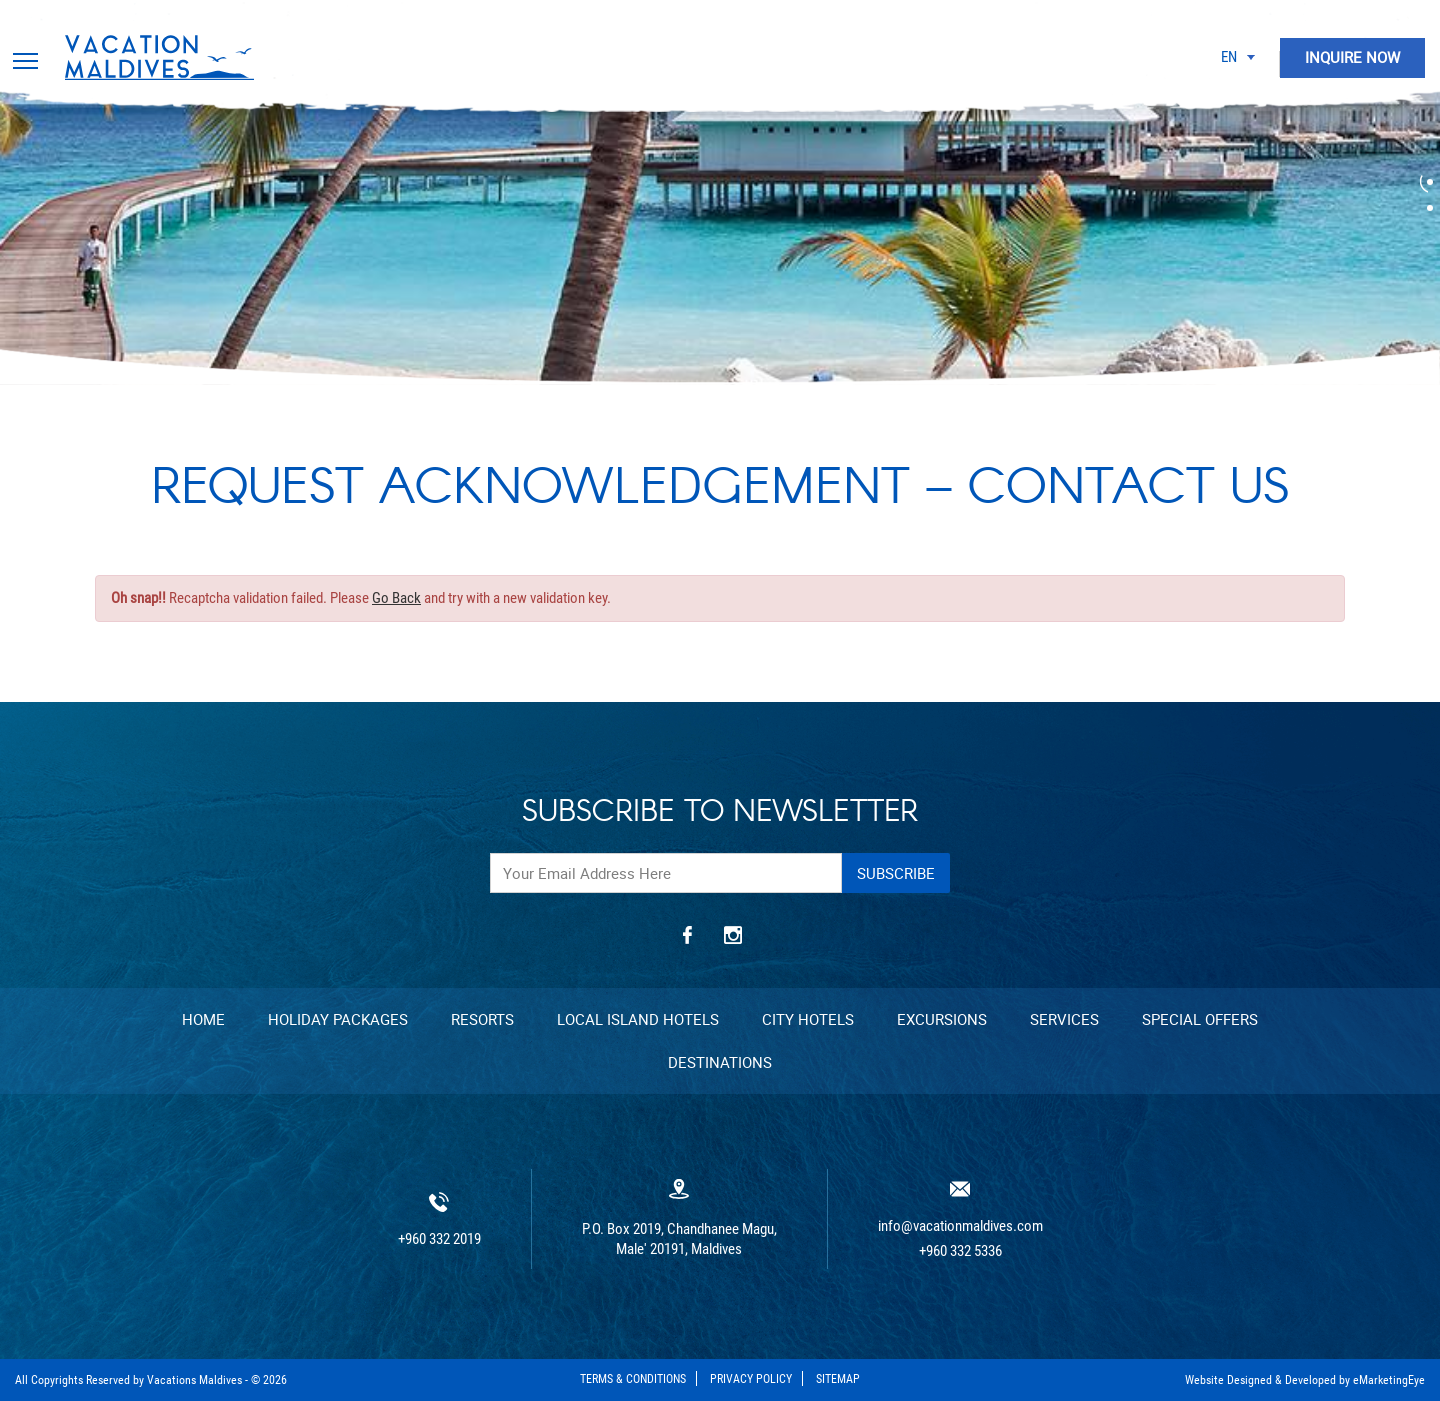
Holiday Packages (338, 1019)
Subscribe (896, 873)
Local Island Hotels (638, 1019)
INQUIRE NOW (1352, 57)
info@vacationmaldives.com (960, 1226)
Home (203, 1019)
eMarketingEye (1389, 1380)
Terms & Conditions (633, 1379)
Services (1064, 1019)
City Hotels (808, 1019)
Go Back (396, 598)
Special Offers (1200, 1019)
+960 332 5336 (960, 1251)
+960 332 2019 (439, 1239)
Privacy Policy (751, 1379)
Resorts (482, 1019)
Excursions (942, 1019)
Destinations (720, 1062)
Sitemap (838, 1379)
